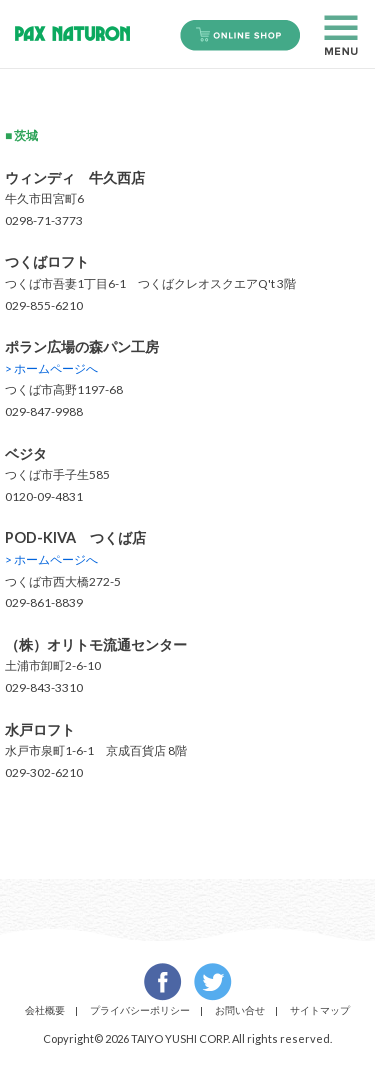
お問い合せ (240, 1010)
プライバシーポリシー (140, 1010)
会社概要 (45, 1010)
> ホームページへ (51, 368)
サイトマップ (320, 1010)
